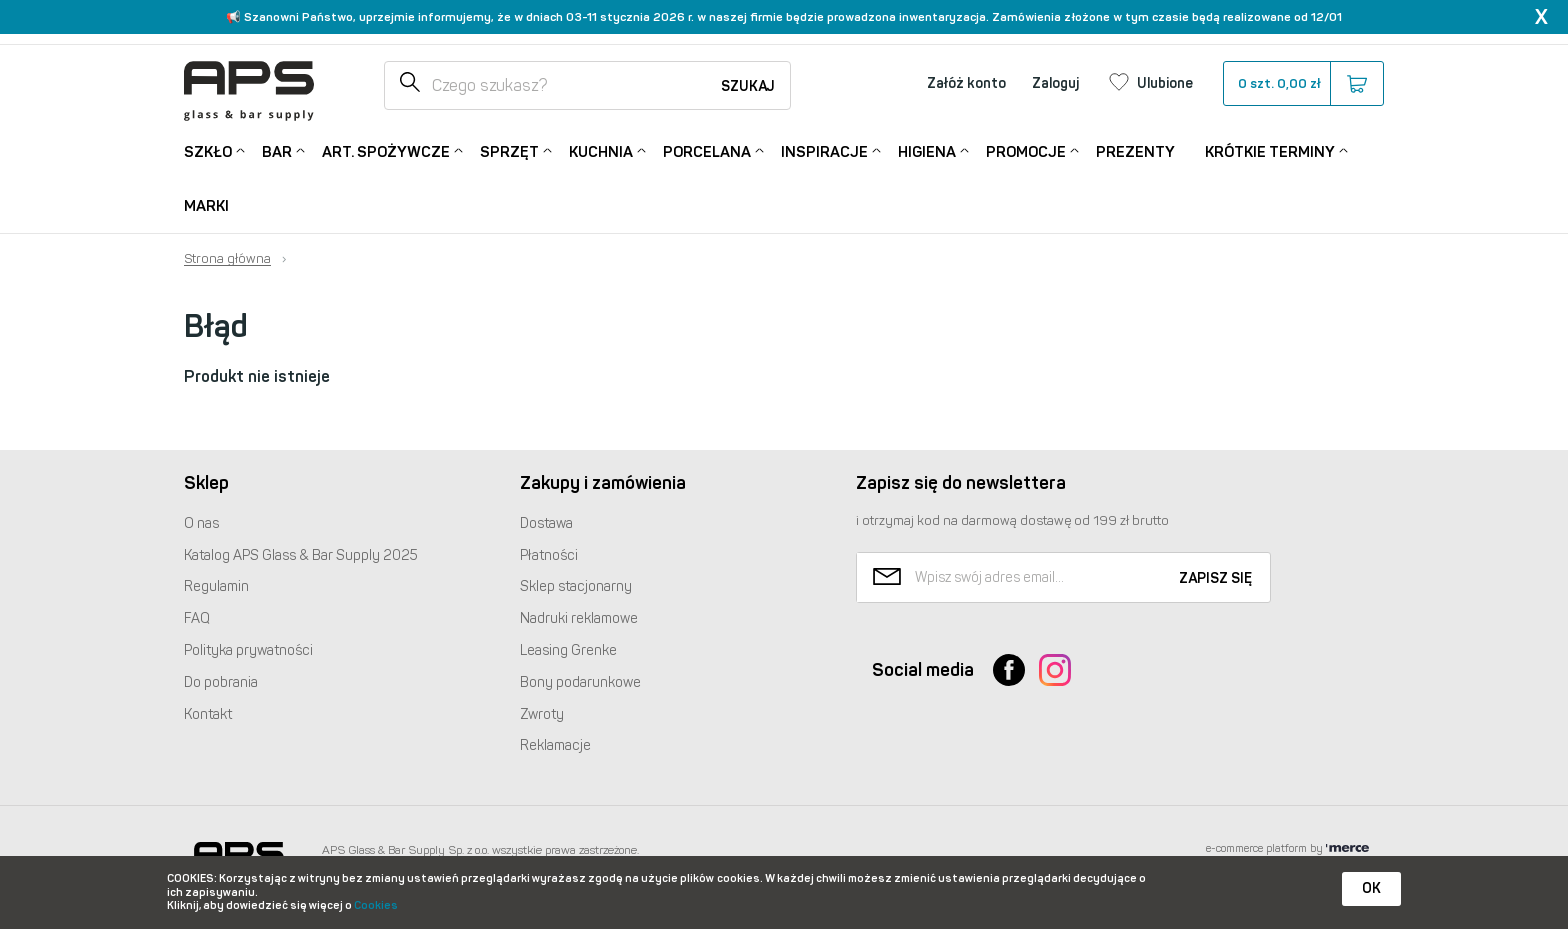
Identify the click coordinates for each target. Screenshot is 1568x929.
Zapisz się (1215, 578)
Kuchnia (601, 150)
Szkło (208, 150)
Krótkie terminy (1270, 150)
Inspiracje (824, 150)
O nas (201, 523)
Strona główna (227, 259)
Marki (206, 206)
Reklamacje (555, 745)
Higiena (927, 150)
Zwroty (542, 714)
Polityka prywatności (248, 650)
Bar (277, 150)
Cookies (376, 905)
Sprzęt (509, 150)
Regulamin (216, 586)
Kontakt (208, 714)
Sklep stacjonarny (576, 586)
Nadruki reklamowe (579, 618)
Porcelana (707, 150)
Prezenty (1135, 152)
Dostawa (546, 523)
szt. (1302, 84)
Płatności (549, 555)
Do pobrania (221, 682)
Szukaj (748, 86)
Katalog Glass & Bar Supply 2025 (301, 555)
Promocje (1026, 150)
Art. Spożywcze (386, 150)
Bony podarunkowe (580, 682)
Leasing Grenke (568, 650)
